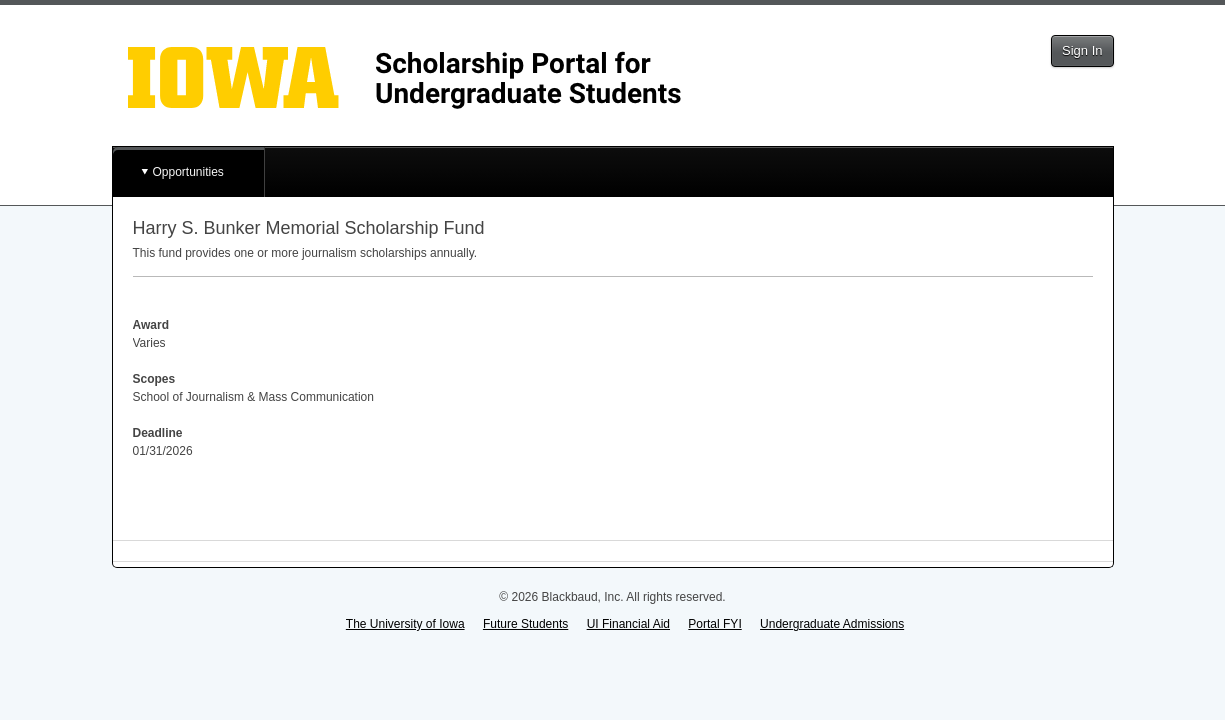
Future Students (525, 624)
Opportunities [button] (188, 172)
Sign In (1082, 50)
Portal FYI (714, 624)
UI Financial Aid (628, 624)
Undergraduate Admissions (832, 624)
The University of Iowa (405, 624)
